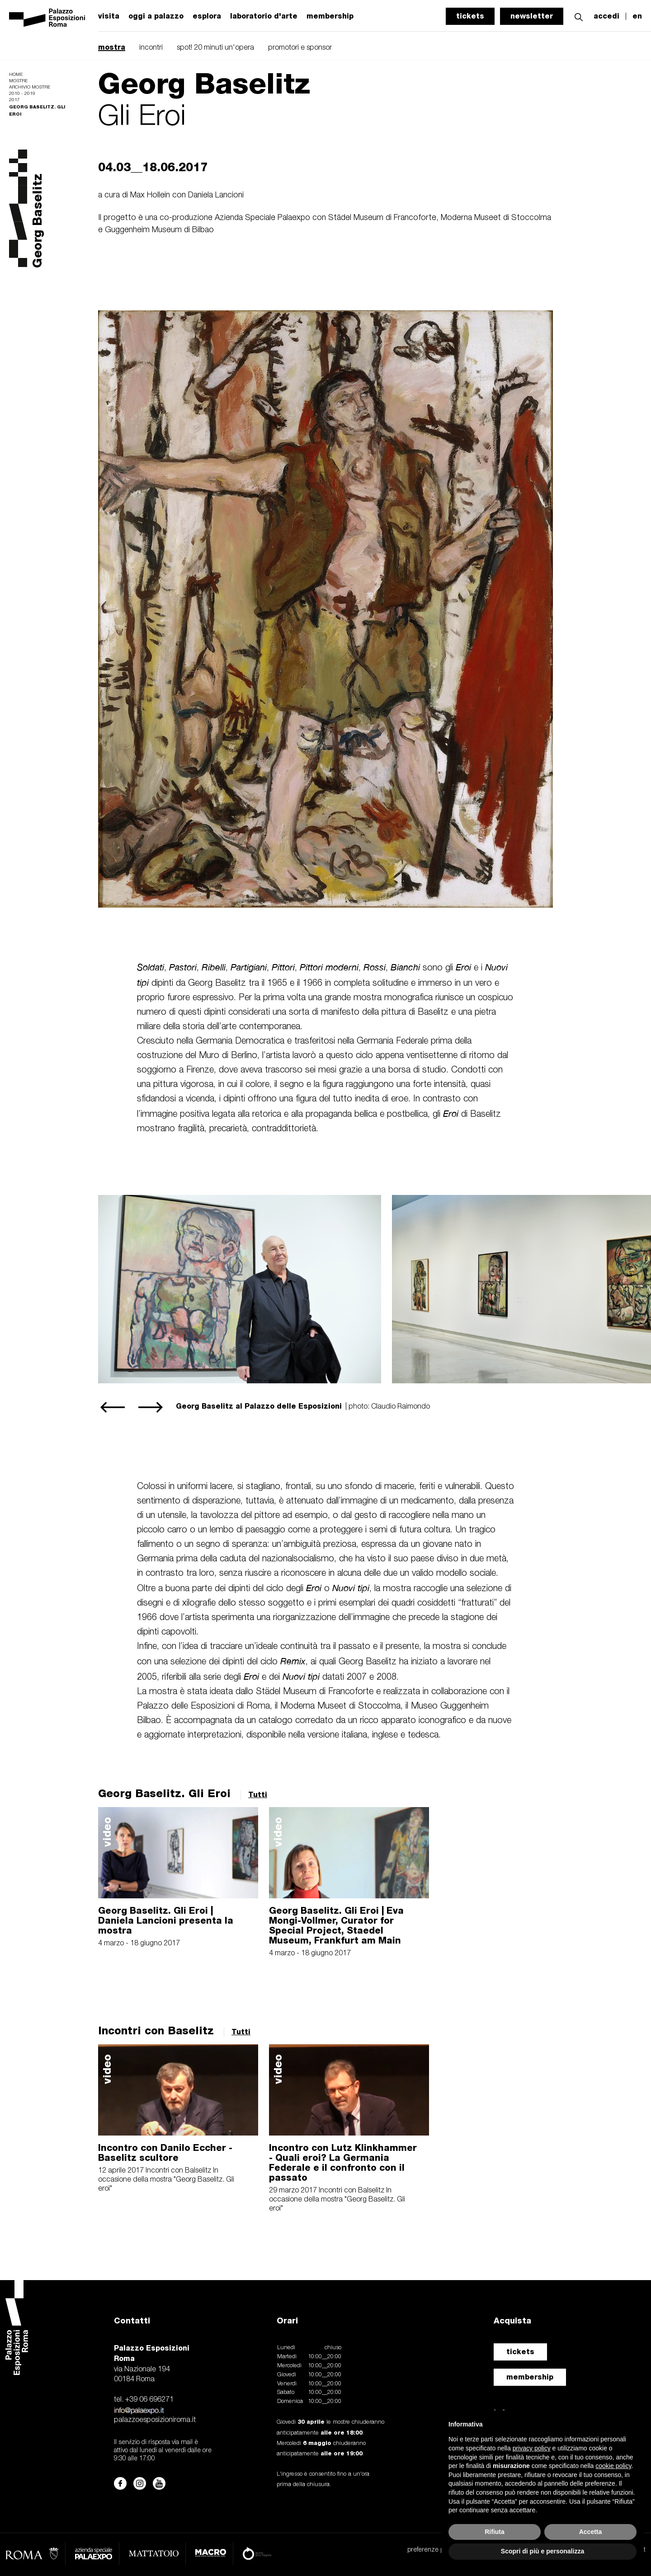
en (637, 16)
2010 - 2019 (22, 94)
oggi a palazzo (156, 16)
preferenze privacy (433, 2550)
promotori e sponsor (300, 48)
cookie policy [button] (613, 2465)
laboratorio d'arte (263, 16)
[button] (579, 16)
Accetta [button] (590, 2531)
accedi (606, 16)
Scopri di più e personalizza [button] (542, 2551)
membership (529, 2377)
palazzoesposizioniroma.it (155, 2420)
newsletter (531, 16)
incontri (151, 48)
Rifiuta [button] (495, 2531)
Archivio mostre (29, 87)
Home (16, 75)
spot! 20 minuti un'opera (215, 48)
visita (108, 16)
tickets (470, 16)
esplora (207, 16)
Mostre (18, 81)
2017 (14, 100)
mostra (111, 47)
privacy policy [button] (532, 2448)
